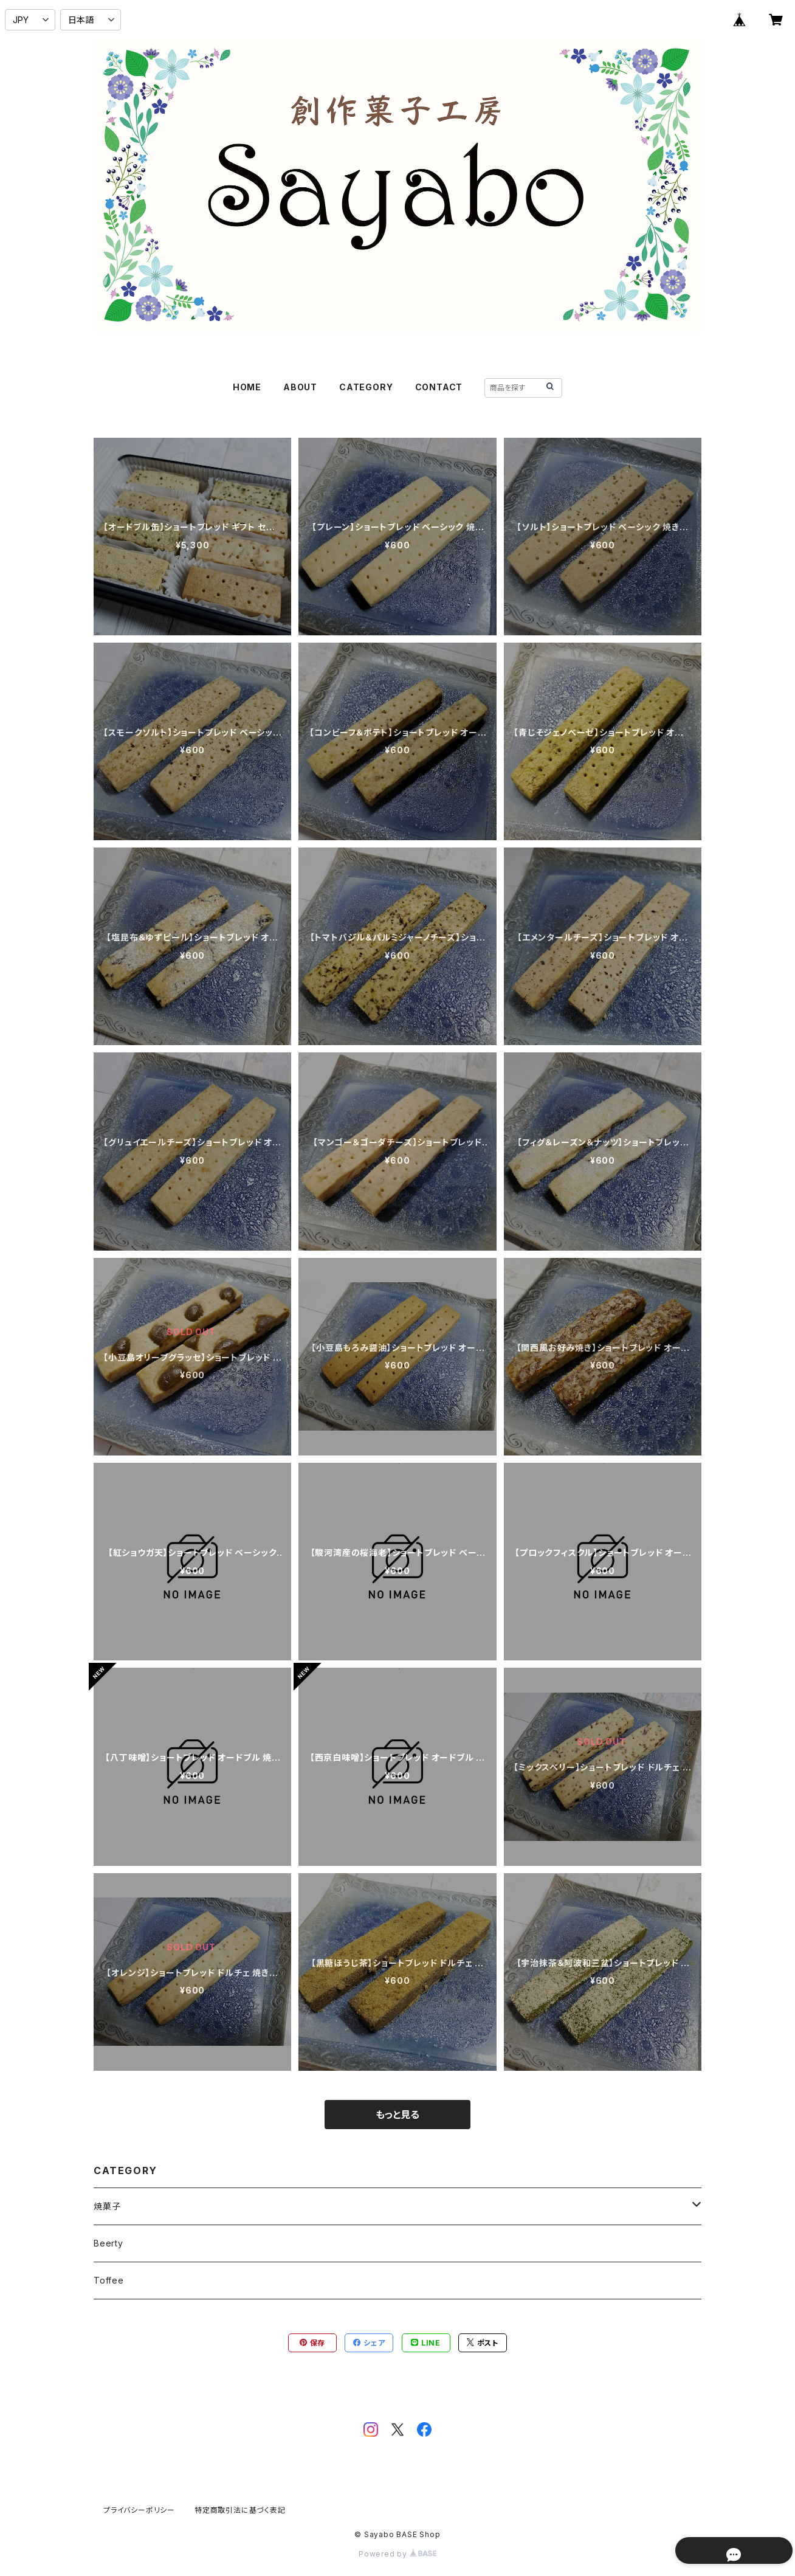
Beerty (108, 2243)
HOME (247, 387)
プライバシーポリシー (139, 2510)
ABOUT (300, 387)
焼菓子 (107, 2206)
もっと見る (397, 2114)
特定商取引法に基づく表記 (240, 2510)
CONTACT (439, 387)
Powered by (397, 2553)
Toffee (109, 2280)
